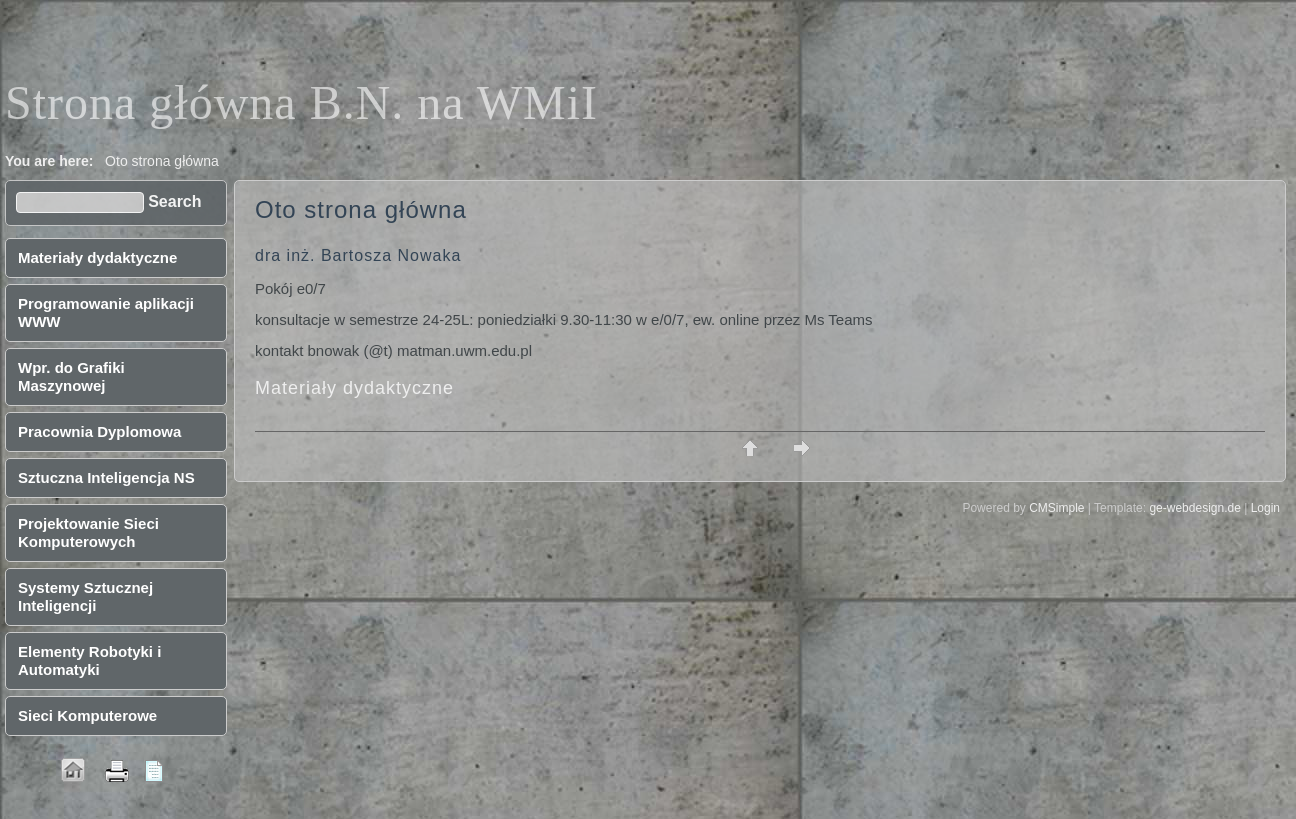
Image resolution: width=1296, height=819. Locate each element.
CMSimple (1056, 508)
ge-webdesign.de (1194, 508)
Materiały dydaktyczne (354, 388)
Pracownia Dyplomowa (99, 431)
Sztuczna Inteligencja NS (106, 477)
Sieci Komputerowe (87, 715)
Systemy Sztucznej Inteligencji (85, 596)
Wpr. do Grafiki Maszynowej (71, 376)
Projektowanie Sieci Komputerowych (88, 532)
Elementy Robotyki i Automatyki (89, 660)
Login (1265, 508)
